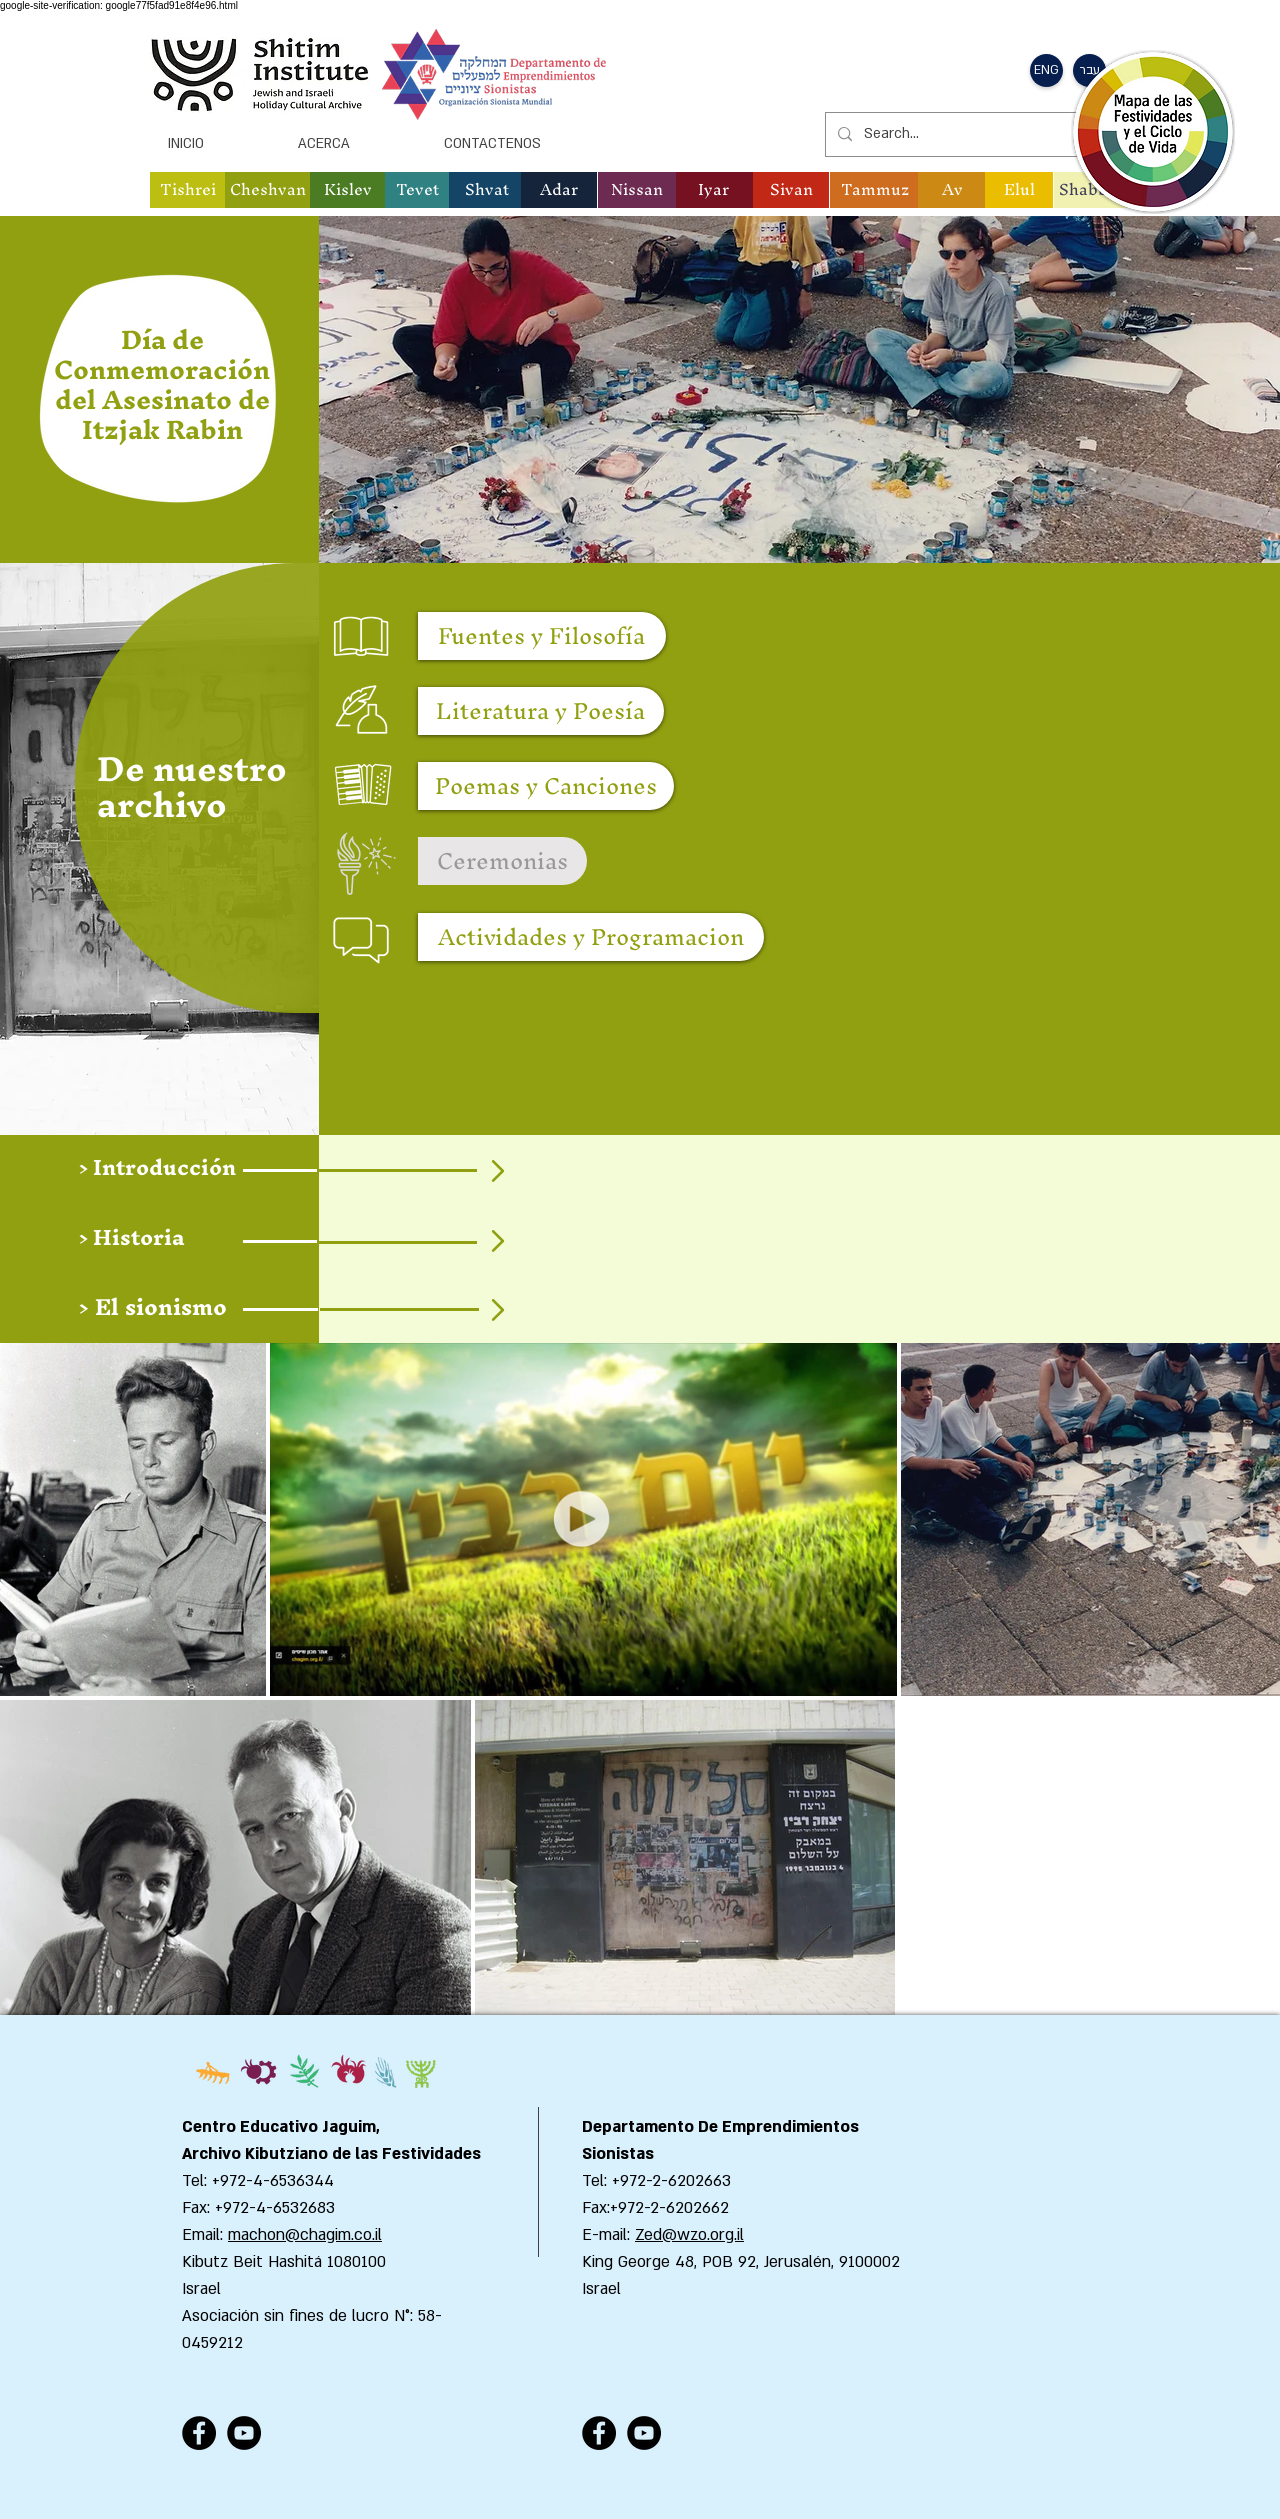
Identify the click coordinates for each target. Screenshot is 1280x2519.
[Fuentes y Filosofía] (542, 636)
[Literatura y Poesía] (541, 711)
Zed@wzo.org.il (689, 2235)
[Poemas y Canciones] (546, 786)
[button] (1046, 70)
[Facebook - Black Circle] (199, 2433)
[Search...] (975, 134)
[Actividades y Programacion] (591, 937)
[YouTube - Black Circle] (244, 2433)
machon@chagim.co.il (305, 2235)
